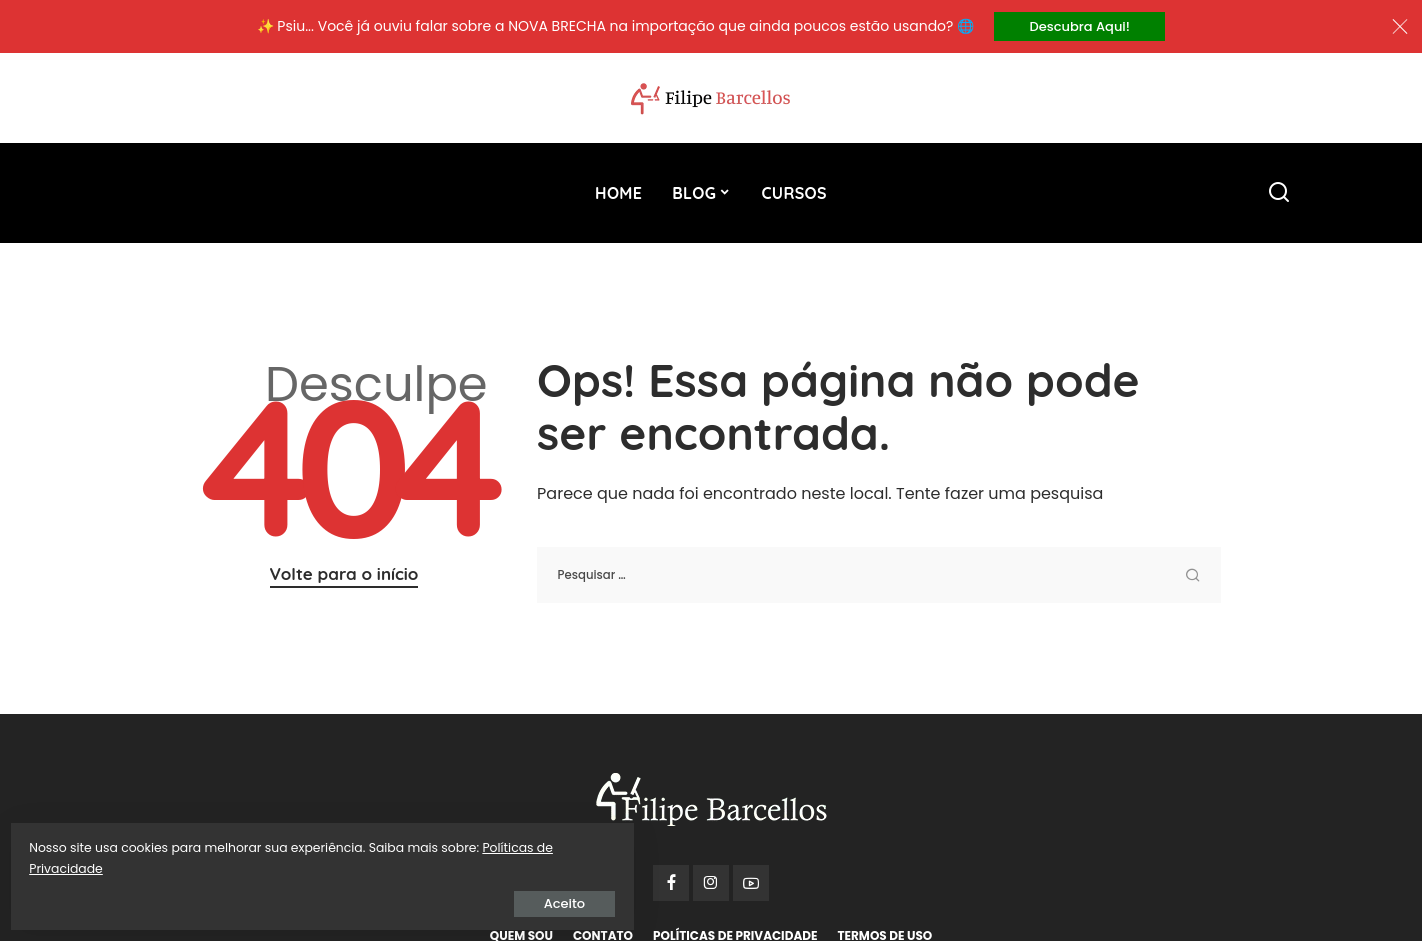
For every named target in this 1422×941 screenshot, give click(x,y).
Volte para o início (344, 576)
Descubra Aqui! (1080, 27)
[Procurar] (1279, 196)
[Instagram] (711, 886)
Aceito (244, 897)
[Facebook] (671, 886)
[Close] (1400, 28)
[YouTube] (751, 886)
